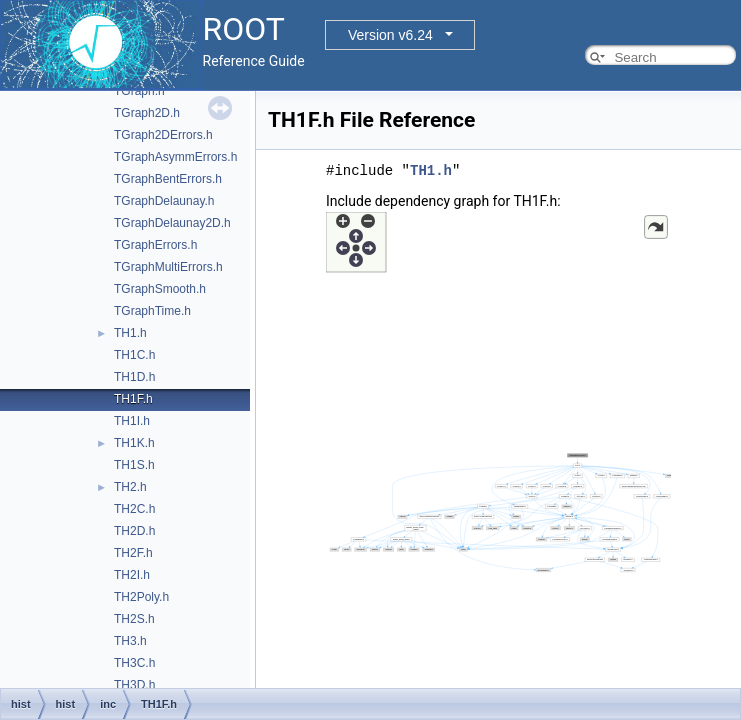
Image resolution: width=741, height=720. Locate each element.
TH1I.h (132, 421)
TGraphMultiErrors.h (168, 267)
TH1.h (130, 333)
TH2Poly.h (141, 597)
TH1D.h (134, 377)
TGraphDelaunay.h (164, 201)
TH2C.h (134, 509)
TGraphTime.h (152, 311)
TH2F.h (133, 553)
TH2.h (130, 487)
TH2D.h (134, 531)
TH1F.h (133, 399)
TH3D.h (134, 685)
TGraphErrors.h (155, 245)
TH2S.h (134, 619)
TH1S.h (134, 465)
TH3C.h (134, 663)
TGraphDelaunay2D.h (172, 223)
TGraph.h (139, 91)
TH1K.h (134, 443)
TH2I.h (132, 575)
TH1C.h (134, 355)
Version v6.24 (390, 35)
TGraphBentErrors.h (168, 179)
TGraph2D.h (147, 113)
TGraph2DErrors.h (163, 135)
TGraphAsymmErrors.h (175, 157)
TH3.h (130, 641)
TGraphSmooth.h (160, 289)
